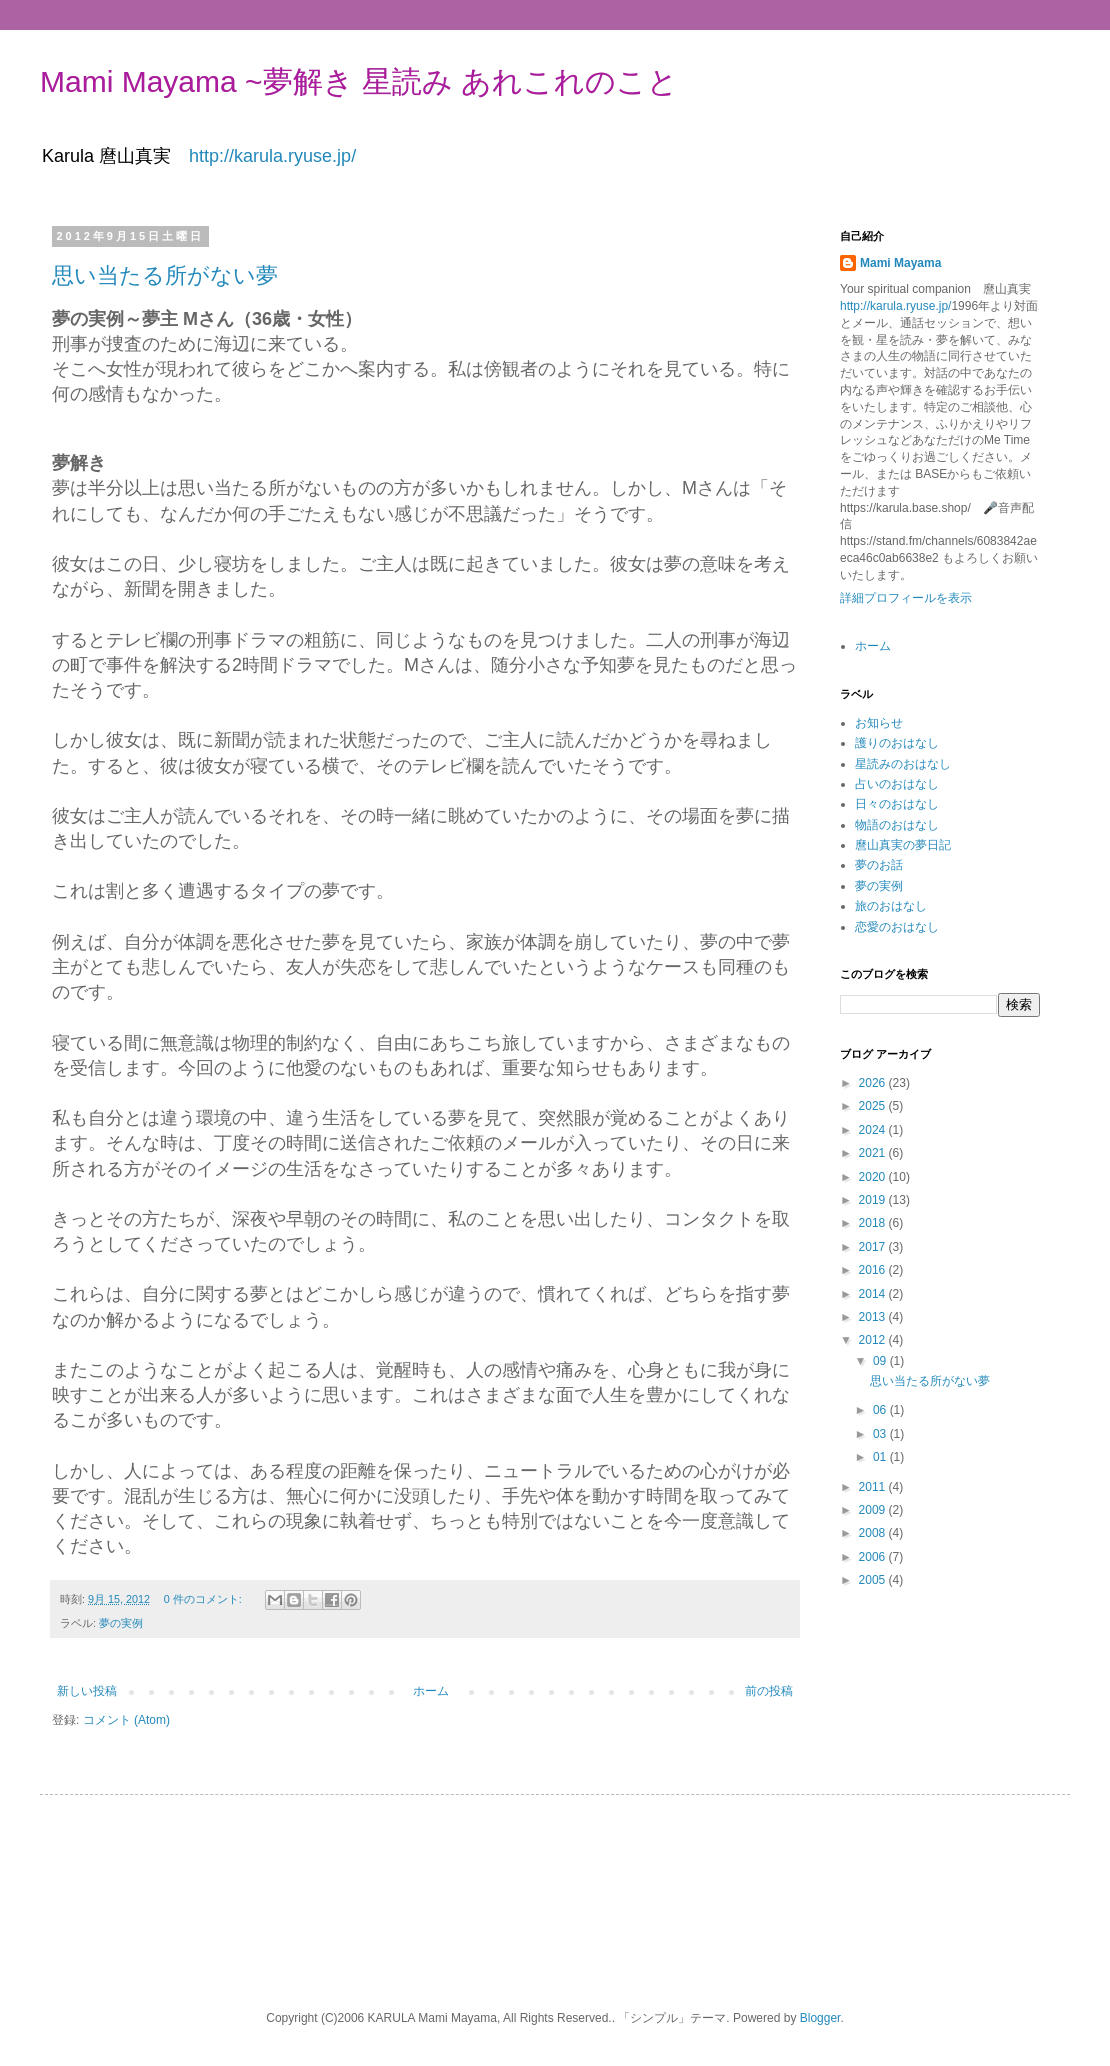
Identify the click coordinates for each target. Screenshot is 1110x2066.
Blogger (820, 2018)
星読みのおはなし (903, 764)
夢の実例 (121, 1623)
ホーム (431, 1691)
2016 (874, 1270)
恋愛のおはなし (897, 927)
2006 (874, 1557)
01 (881, 1457)
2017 (874, 1247)
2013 (874, 1317)
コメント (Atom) (126, 1720)
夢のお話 (879, 865)
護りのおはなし (897, 743)
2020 (874, 1177)
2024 (874, 1130)
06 (881, 1410)
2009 (874, 1510)
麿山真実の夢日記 (903, 845)
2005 (874, 1580)
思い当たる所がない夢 (165, 275)
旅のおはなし (891, 906)
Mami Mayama (900, 263)
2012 (874, 1340)
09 (881, 1361)
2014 (874, 1294)
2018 (874, 1223)
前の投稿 (769, 1691)
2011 (874, 1487)
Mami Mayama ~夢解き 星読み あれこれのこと (359, 81)
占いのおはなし (897, 784)
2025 (874, 1106)
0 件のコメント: (204, 1599)
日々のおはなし (897, 804)
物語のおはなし (897, 825)
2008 (874, 1533)
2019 (874, 1200)
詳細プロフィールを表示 (906, 598)
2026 (874, 1083)
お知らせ (879, 723)
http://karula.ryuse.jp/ (272, 156)
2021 (874, 1153)
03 (881, 1434)
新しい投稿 (87, 1691)
